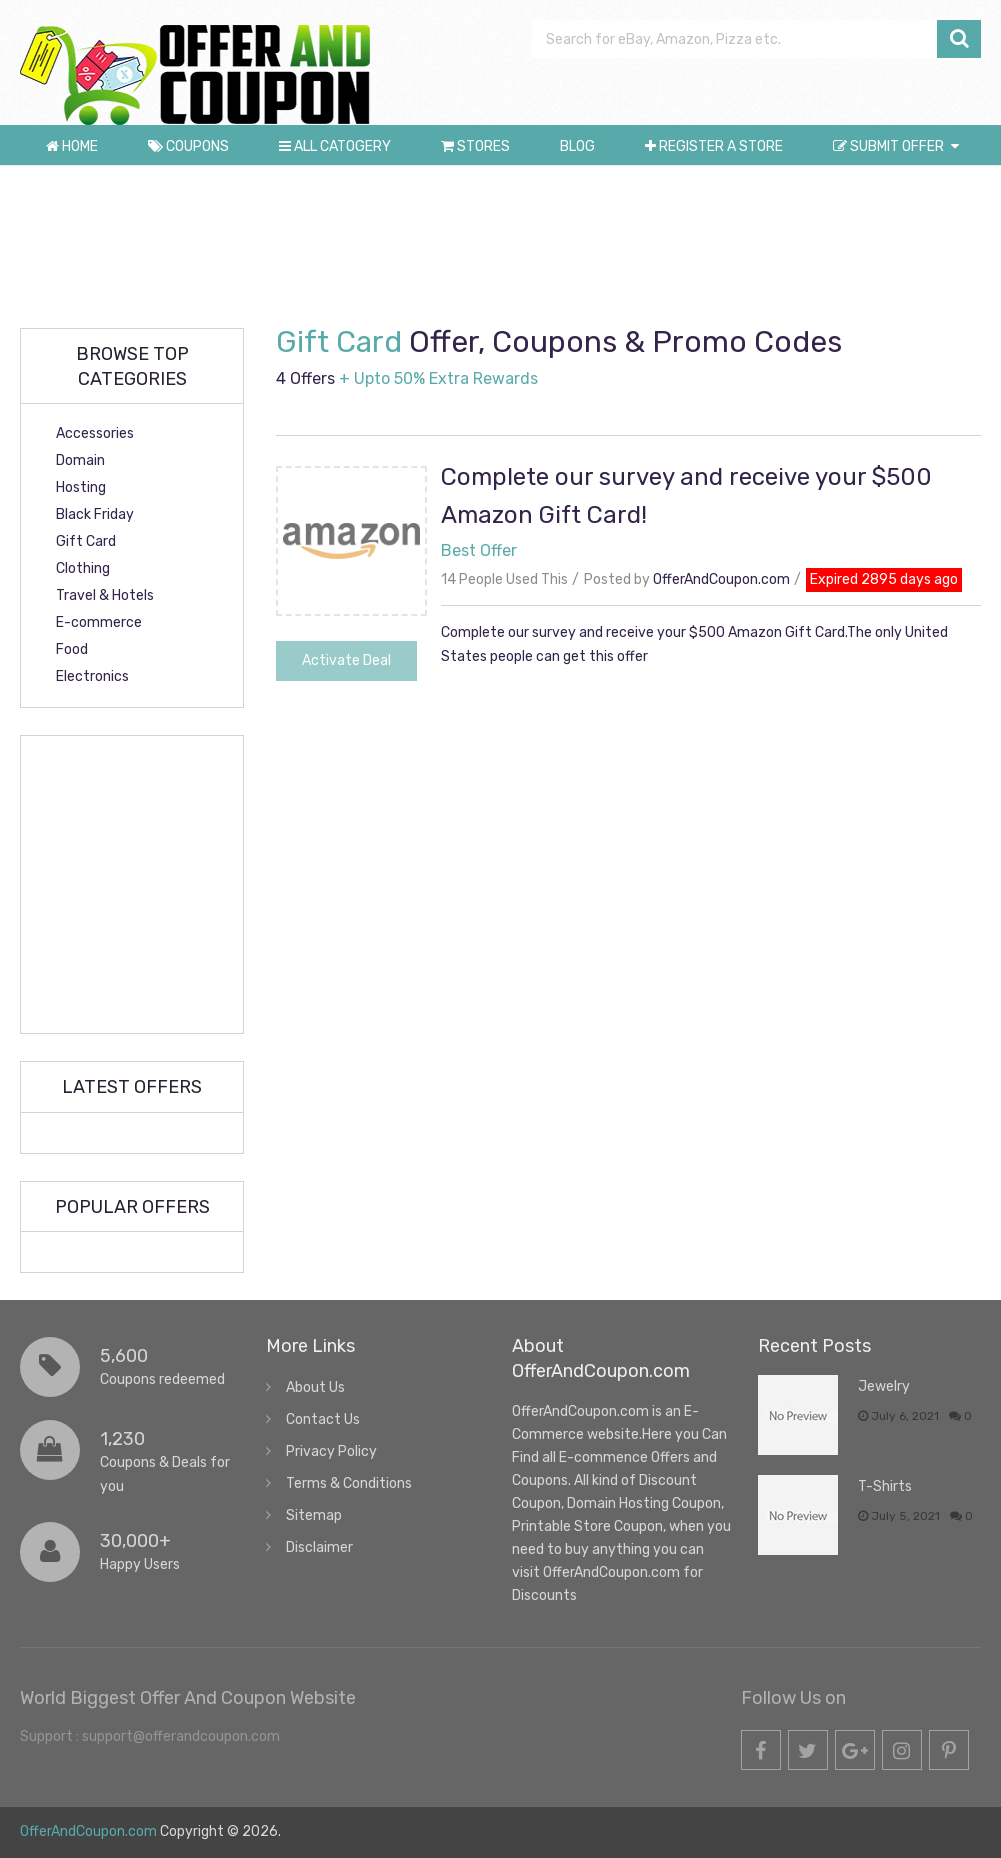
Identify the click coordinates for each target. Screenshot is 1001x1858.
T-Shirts (885, 1486)
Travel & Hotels (105, 595)
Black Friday (95, 514)
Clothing (83, 568)
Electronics (92, 676)
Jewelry (884, 1386)
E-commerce (99, 622)
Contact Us (323, 1419)
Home (72, 146)
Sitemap (314, 1515)
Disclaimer (319, 1547)
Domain (80, 460)
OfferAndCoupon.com (721, 579)
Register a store (714, 146)
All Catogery (335, 146)
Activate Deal (346, 660)
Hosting (81, 487)
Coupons (188, 146)
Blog (577, 146)
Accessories (95, 433)
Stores (475, 146)
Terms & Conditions (349, 1483)
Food (72, 649)
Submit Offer (888, 146)
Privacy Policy (331, 1451)
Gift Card (86, 541)
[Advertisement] (505, 245)
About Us (315, 1387)
